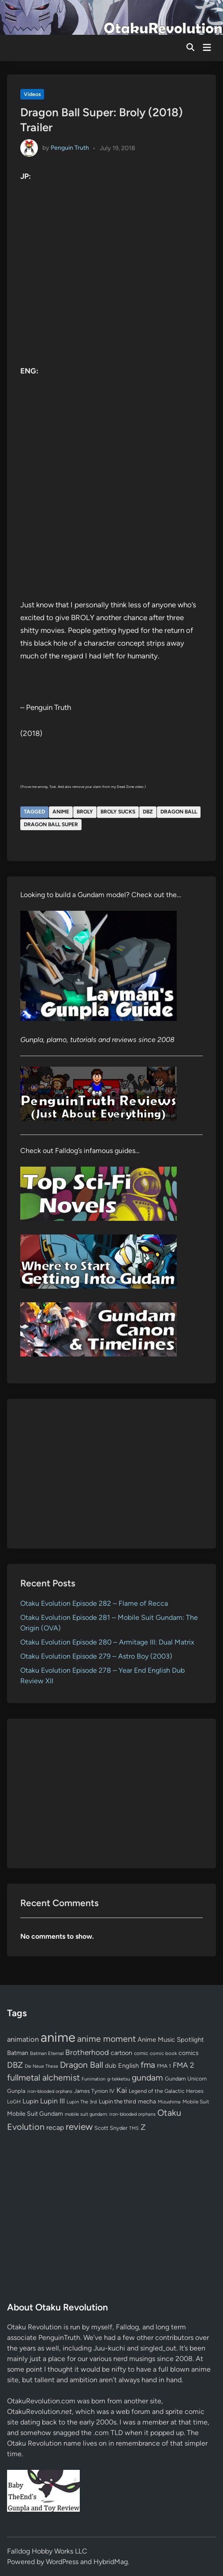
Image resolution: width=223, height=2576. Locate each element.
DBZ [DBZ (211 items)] (15, 2065)
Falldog (127, 2327)
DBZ (148, 812)
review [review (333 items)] (79, 2126)
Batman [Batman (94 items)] (17, 2053)
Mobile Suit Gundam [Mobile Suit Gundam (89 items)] (35, 2113)
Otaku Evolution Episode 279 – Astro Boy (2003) (96, 1656)
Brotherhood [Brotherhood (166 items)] (87, 2052)
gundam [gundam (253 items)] (147, 2077)
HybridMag (110, 2562)
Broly (85, 812)
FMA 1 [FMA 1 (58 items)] (164, 2066)
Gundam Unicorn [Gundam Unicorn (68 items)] (186, 2078)
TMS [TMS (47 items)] (134, 2128)
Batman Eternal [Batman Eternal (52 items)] (46, 2053)
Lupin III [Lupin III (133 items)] (52, 2101)
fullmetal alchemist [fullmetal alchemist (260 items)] (43, 2077)
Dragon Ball (178, 812)
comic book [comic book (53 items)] (163, 2053)
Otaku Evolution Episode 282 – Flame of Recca (94, 1603)
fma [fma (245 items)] (148, 2065)
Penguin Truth (70, 148)
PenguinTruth (59, 2337)
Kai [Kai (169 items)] (121, 2090)
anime (60, 812)
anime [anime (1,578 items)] (58, 2037)
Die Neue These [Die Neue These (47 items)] (41, 2066)
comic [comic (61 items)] (141, 2053)
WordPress (62, 2562)
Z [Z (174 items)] (143, 2127)
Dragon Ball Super (51, 824)
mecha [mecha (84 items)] (147, 2101)
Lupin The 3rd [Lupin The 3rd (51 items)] (82, 2102)
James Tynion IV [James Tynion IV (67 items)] (94, 2091)
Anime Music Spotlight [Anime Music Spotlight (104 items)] (171, 2040)
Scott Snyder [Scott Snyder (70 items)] (110, 2128)
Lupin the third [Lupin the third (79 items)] (117, 2101)
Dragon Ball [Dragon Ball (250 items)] (81, 2064)
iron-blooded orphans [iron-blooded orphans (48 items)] (49, 2091)
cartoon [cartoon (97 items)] (121, 2053)
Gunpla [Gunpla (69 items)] (16, 2091)
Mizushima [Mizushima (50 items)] (169, 2102)
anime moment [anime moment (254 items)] (106, 2038)
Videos (32, 94)
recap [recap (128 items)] (55, 2127)
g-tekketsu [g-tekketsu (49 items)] (118, 2079)
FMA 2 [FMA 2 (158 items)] (183, 2065)
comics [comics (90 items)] (188, 2053)
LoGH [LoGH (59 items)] (14, 2102)
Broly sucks (117, 812)
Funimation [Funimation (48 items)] (93, 2079)
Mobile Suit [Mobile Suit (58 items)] (195, 2102)
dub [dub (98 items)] (110, 2066)
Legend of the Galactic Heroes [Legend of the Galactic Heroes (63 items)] (166, 2091)
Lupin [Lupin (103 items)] (30, 2101)
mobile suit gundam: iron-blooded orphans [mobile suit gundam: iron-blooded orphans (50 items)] (110, 2114)
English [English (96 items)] (128, 2066)
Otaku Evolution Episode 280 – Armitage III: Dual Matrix (107, 1642)
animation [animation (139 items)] (23, 2039)
